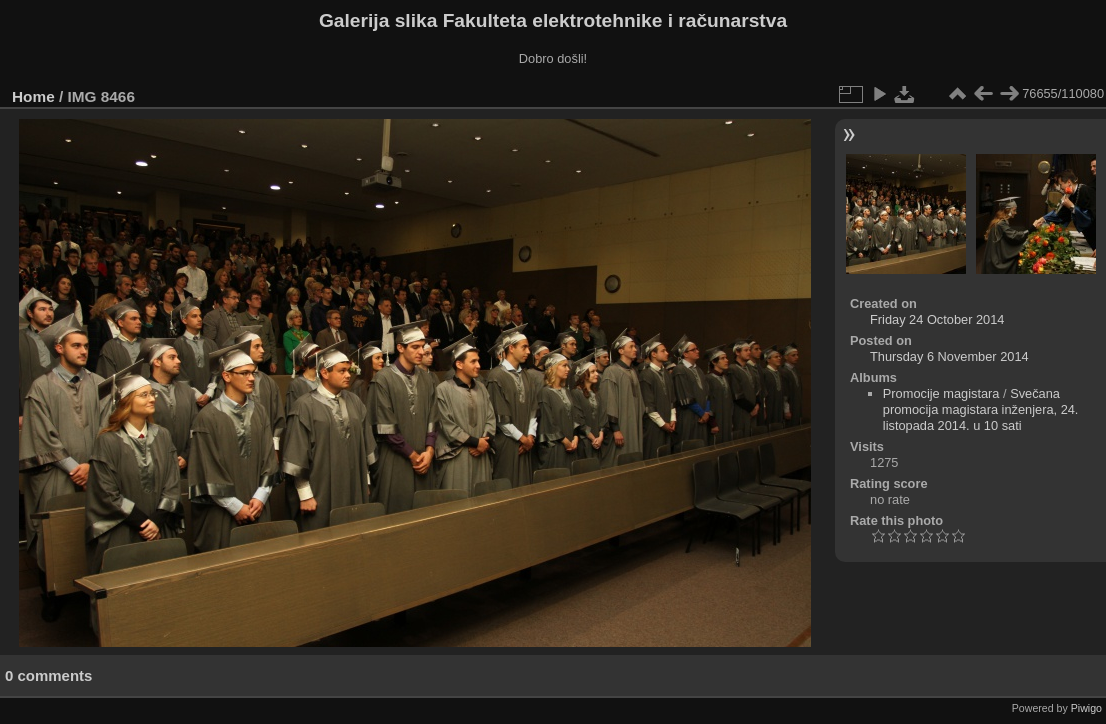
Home (33, 96)
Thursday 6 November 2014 (949, 356)
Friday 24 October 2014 (937, 319)
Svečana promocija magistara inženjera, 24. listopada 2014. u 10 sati (981, 409)
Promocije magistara (941, 393)
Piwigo (1086, 708)
